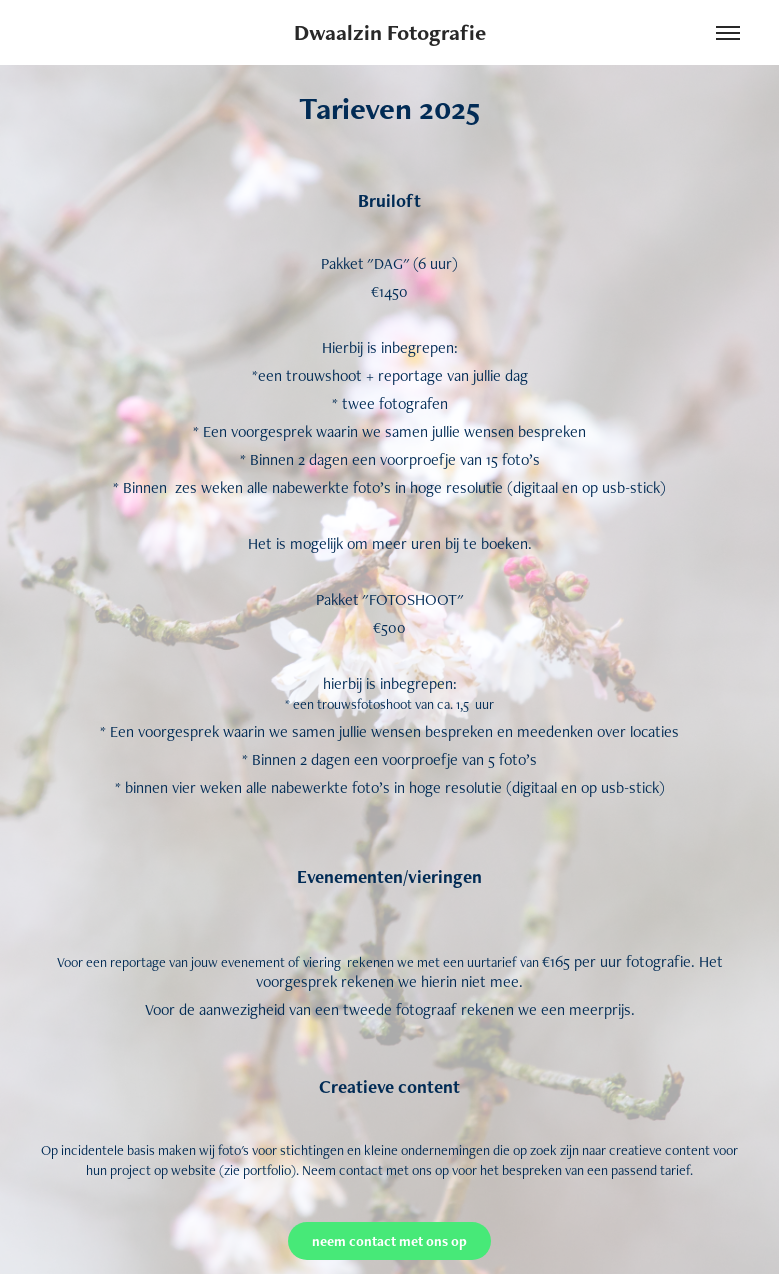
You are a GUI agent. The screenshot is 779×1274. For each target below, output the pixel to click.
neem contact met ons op (389, 1241)
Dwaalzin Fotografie (390, 32)
